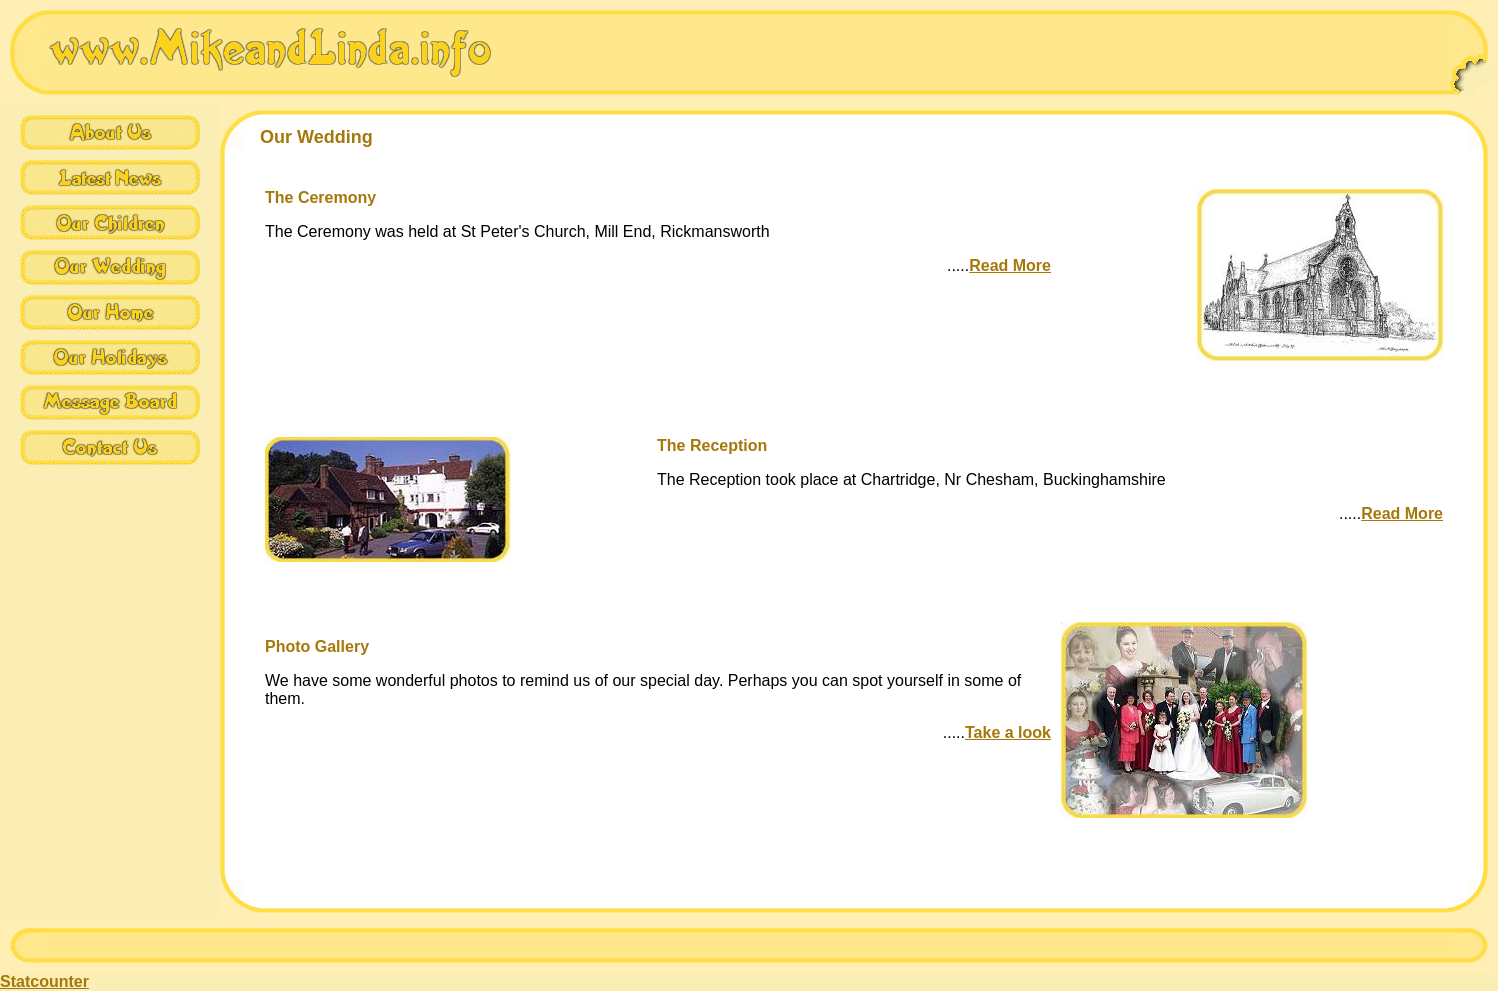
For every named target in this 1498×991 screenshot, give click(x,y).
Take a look (1008, 732)
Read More (1010, 265)
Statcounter (44, 981)
